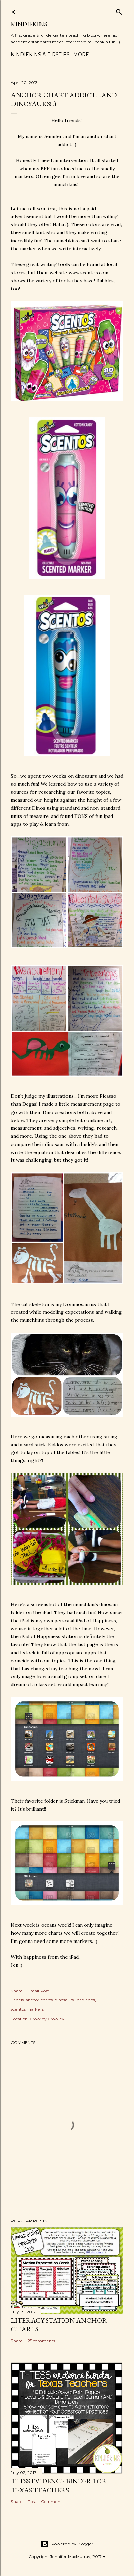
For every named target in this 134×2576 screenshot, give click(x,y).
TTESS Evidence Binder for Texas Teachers (59, 2485)
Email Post (38, 1990)
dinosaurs (64, 1999)
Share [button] (17, 1990)
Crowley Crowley (47, 2018)
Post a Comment (45, 2501)
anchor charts (39, 1999)
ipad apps (85, 1999)
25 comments (41, 2340)
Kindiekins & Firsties (40, 54)
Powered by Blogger (67, 2544)
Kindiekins (29, 24)
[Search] (119, 10)
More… (82, 54)
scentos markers (27, 2009)
